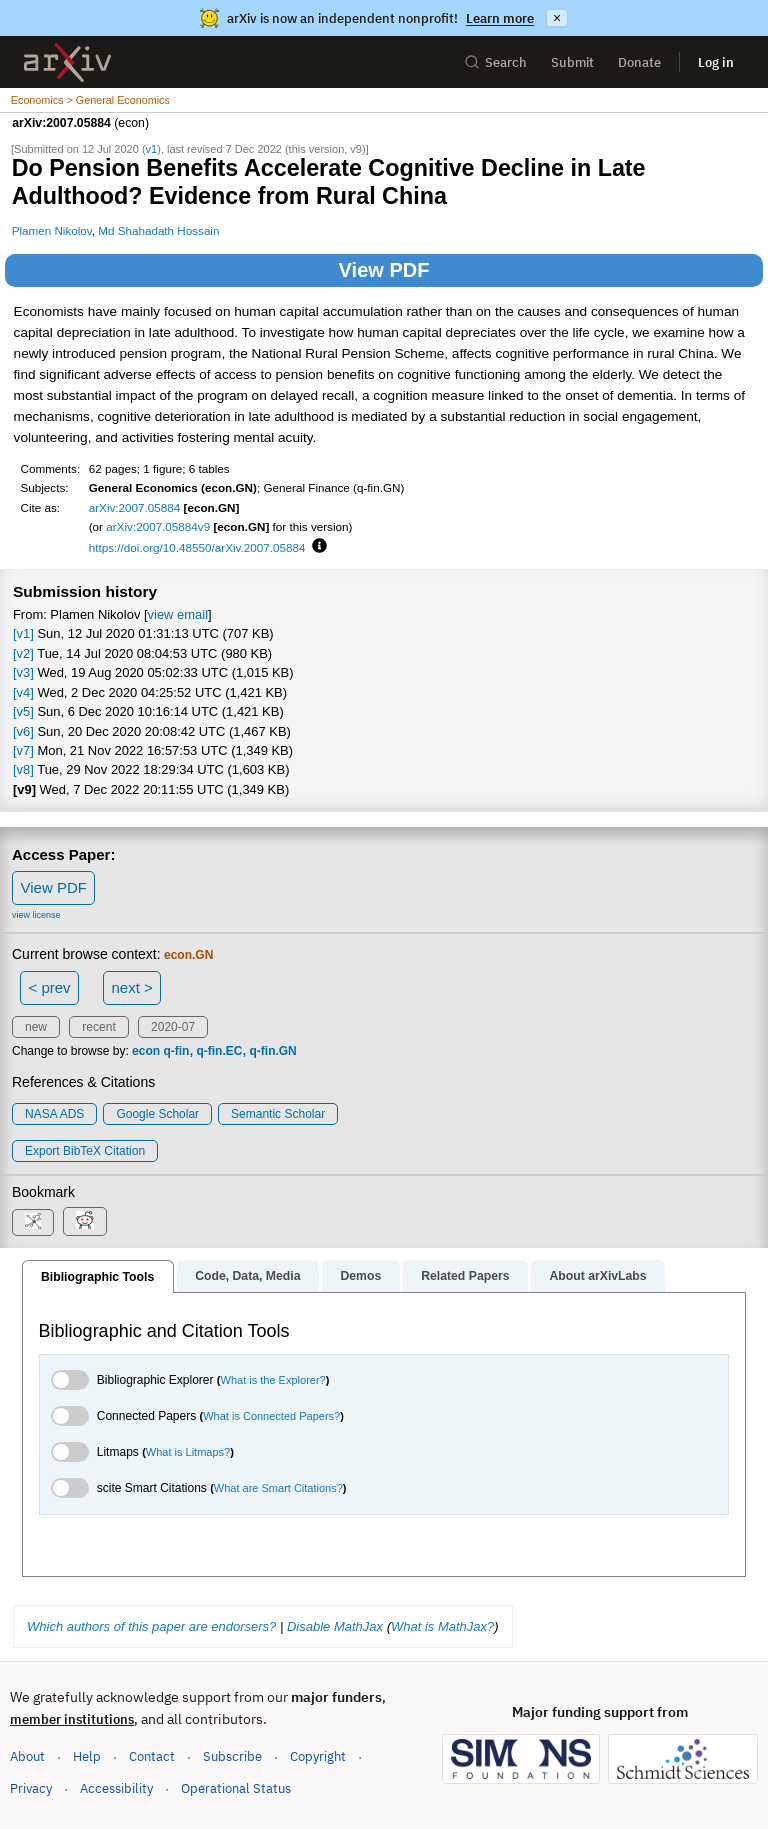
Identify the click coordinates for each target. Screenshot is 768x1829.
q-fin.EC (219, 1051)
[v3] (23, 672)
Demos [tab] (360, 1276)
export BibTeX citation (85, 1151)
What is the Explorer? (273, 1380)
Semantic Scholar (278, 1114)
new (36, 1027)
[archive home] (67, 62)
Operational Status (236, 1787)
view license (36, 915)
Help (87, 1756)
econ (146, 1051)
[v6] (23, 731)
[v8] (23, 769)
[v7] (23, 750)
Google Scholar (157, 1114)
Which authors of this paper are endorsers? (151, 1626)
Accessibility (116, 1788)
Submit (572, 62)
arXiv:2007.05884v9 (158, 526)
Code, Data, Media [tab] (247, 1276)
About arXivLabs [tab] (597, 1276)
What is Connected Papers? (271, 1416)
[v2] (23, 653)
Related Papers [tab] (465, 1276)
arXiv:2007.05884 (135, 507)
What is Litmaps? (188, 1452)
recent (98, 1027)
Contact (152, 1756)
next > (131, 987)
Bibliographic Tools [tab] (97, 1277)
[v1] (23, 633)
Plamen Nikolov (52, 230)
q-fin (176, 1051)
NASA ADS (54, 1114)
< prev (50, 987)
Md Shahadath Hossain (158, 230)
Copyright (318, 1756)
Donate (639, 62)
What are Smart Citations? (278, 1488)
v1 (152, 149)
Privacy (31, 1788)
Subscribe (232, 1756)
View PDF (384, 270)
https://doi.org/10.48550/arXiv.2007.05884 (197, 547)
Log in (716, 62)
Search (495, 62)
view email (178, 614)
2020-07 (173, 1027)
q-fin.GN (272, 1051)
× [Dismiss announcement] (557, 18)
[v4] (23, 692)
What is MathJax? (442, 1626)
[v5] (23, 711)
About (27, 1756)
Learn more (500, 18)
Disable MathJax (335, 1626)
